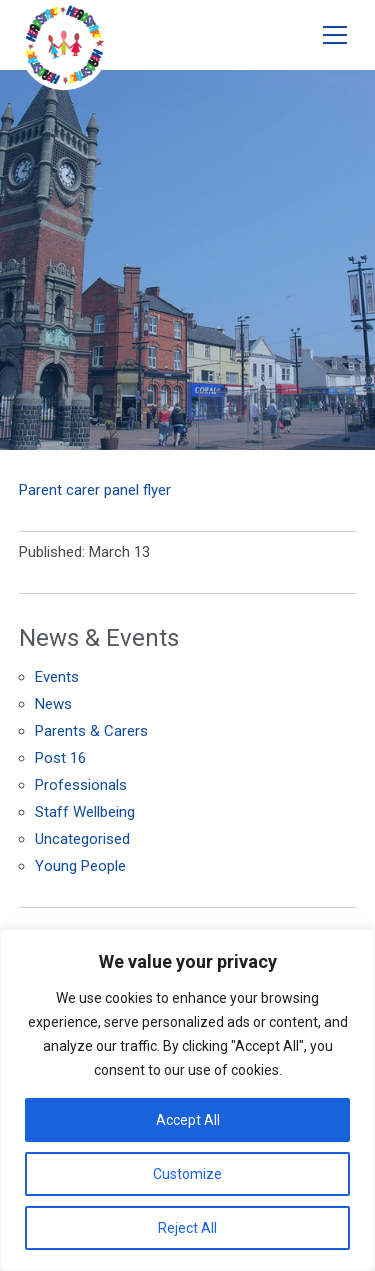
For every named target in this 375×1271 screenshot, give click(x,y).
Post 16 (60, 758)
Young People (80, 866)
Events (57, 677)
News (53, 704)
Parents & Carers (91, 731)
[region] (187, 1100)
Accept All (188, 1120)
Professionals (81, 785)
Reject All (187, 1228)
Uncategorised (82, 839)
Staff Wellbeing (85, 812)
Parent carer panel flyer (95, 490)
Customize (187, 1174)
